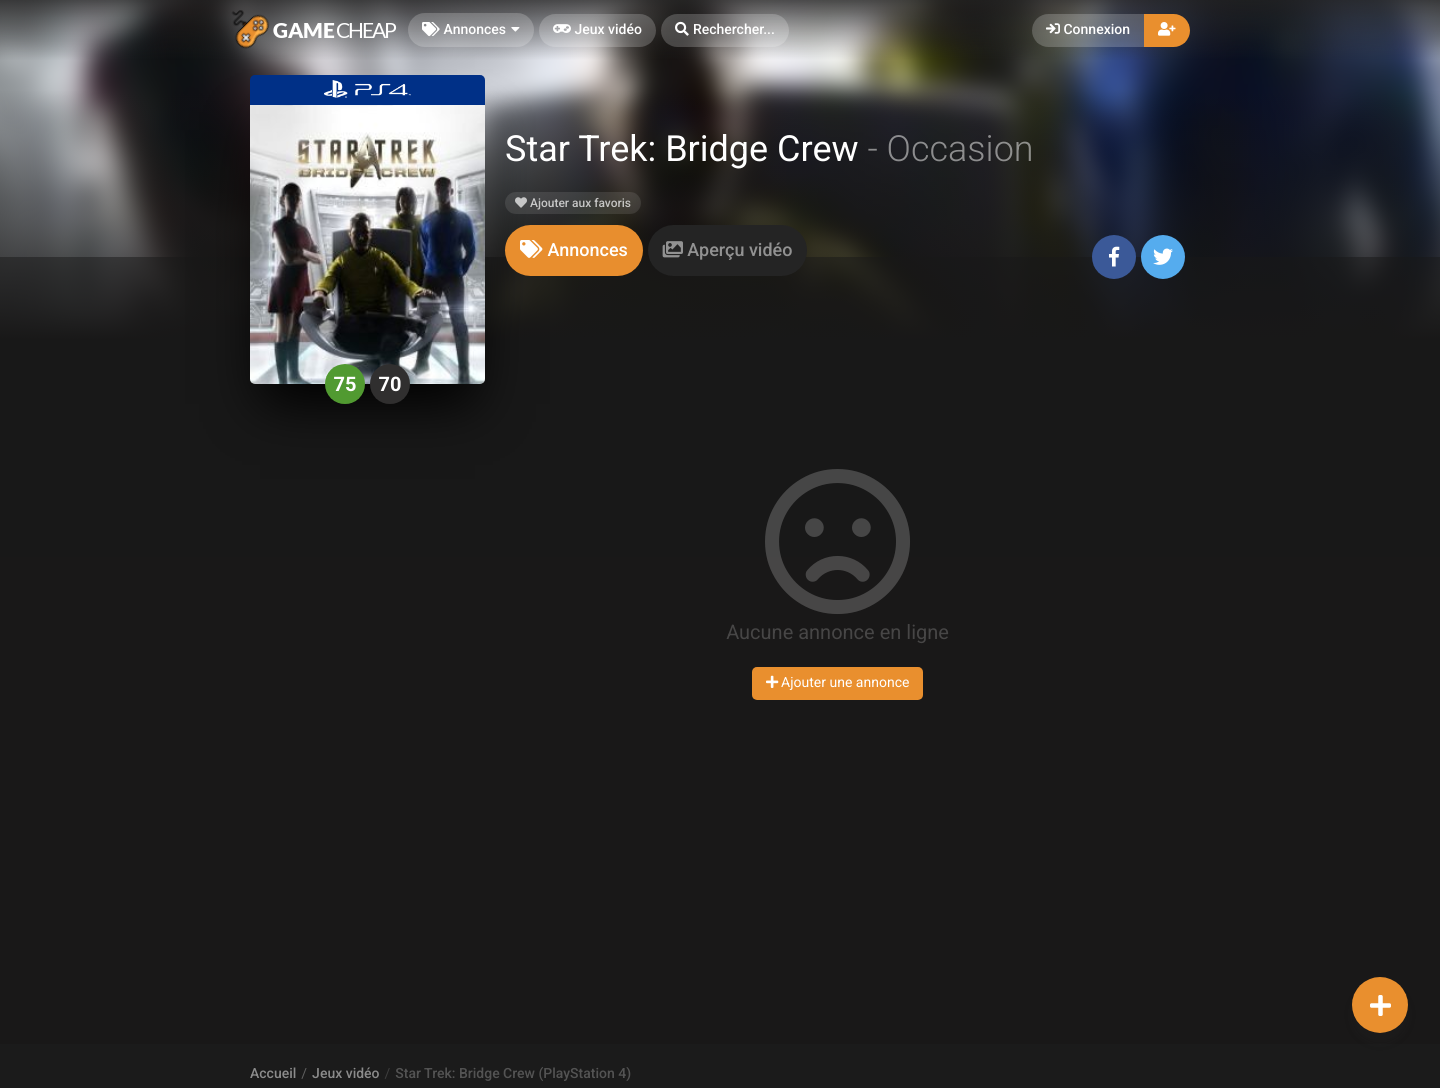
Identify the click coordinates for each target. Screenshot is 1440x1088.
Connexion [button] (1088, 30)
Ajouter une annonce (838, 683)
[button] (725, 30)
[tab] (574, 250)
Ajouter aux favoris (573, 203)
